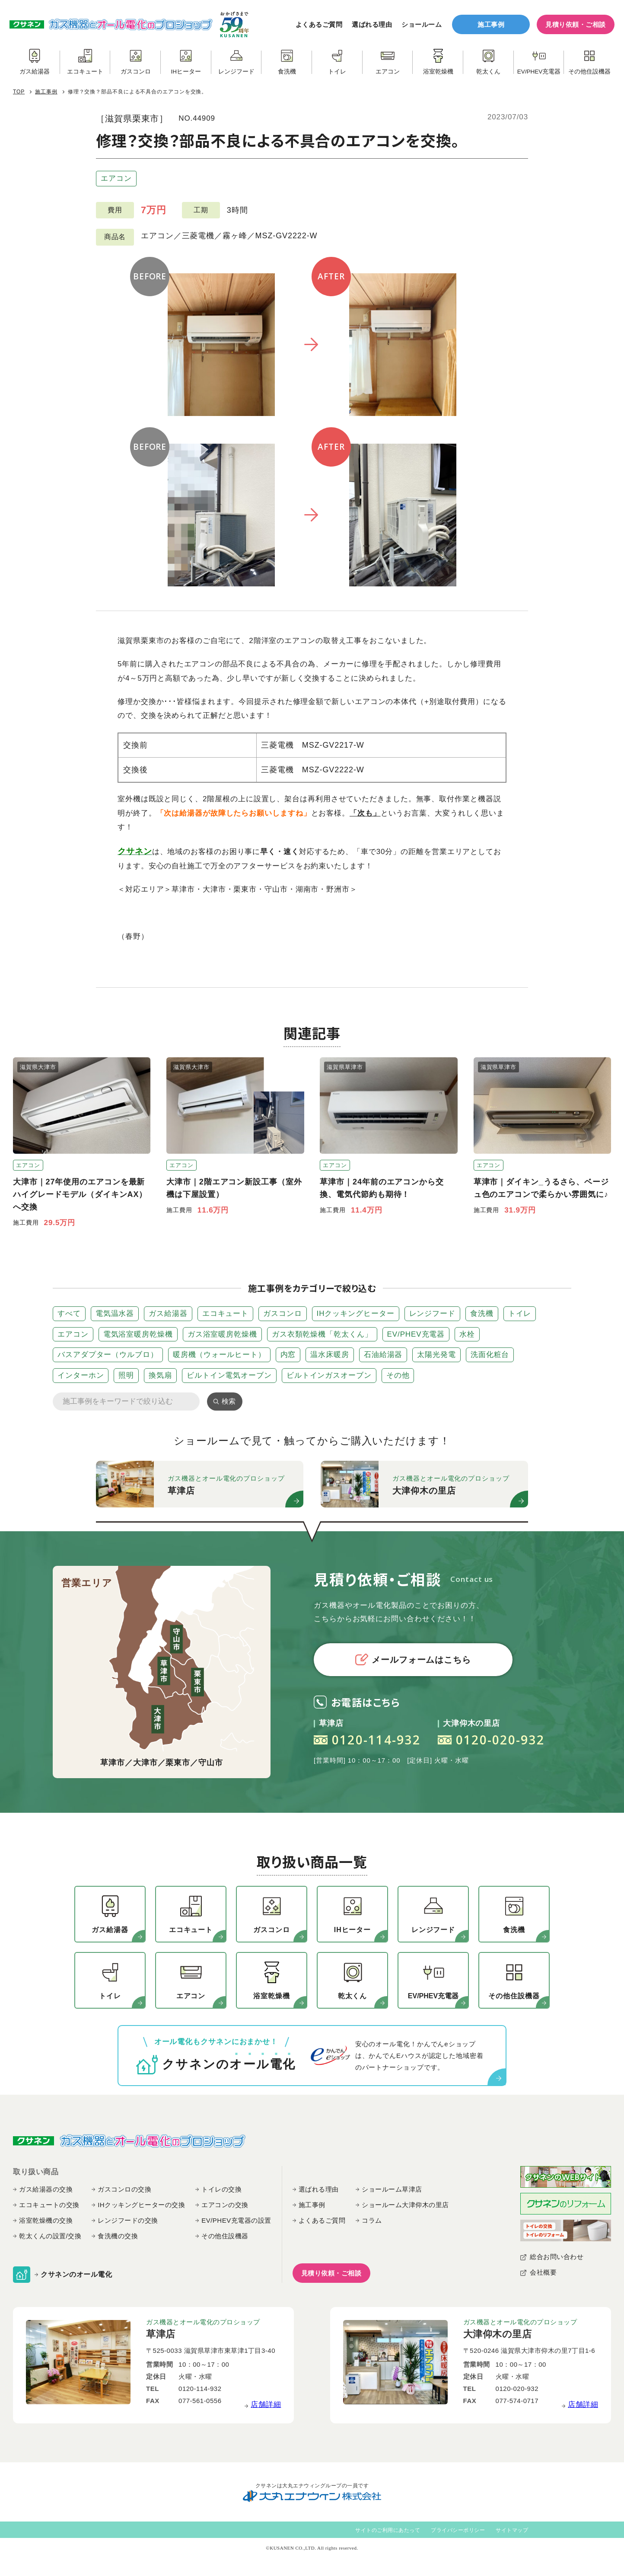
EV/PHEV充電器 (416, 1334)
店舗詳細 (266, 2404)
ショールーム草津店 (392, 2189)
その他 (398, 1375)
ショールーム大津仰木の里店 (405, 2204)
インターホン (80, 1375)
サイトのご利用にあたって (387, 2530)
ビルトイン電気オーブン (229, 1375)
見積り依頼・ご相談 (575, 24)
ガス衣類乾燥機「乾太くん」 (322, 1334)
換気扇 (160, 1375)
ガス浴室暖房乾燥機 (222, 1334)
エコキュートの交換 (49, 2204)
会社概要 (543, 2272)
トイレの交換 (221, 2189)
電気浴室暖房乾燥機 (138, 1334)
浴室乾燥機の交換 (46, 2220)
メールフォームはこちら (413, 1659)
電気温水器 (115, 1313)
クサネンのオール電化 (76, 2274)
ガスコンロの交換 (124, 2189)
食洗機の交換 (118, 2236)
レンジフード (432, 1313)
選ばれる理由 (372, 24)
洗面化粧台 (490, 1354)
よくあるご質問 (319, 24)
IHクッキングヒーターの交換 (141, 2204)
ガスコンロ (282, 1313)
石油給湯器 (383, 1354)
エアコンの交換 (224, 2204)
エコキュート (225, 1313)
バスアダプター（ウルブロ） (107, 1354)
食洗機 (481, 1313)
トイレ (520, 1313)
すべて (69, 1313)
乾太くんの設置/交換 (50, 2236)
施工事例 (491, 24)
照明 (126, 1375)
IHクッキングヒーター (356, 1313)
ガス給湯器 (168, 1313)
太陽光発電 (436, 1354)
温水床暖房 (329, 1354)
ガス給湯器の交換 (46, 2189)
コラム (372, 2220)
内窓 (288, 1354)
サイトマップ (512, 2530)
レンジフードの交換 (128, 2220)
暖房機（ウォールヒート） (219, 1354)
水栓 (467, 1334)
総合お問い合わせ (556, 2256)
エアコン (116, 178)
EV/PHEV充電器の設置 (236, 2220)
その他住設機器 (224, 2236)
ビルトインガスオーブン (329, 1375)
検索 (229, 1401)
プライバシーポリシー (458, 2530)
